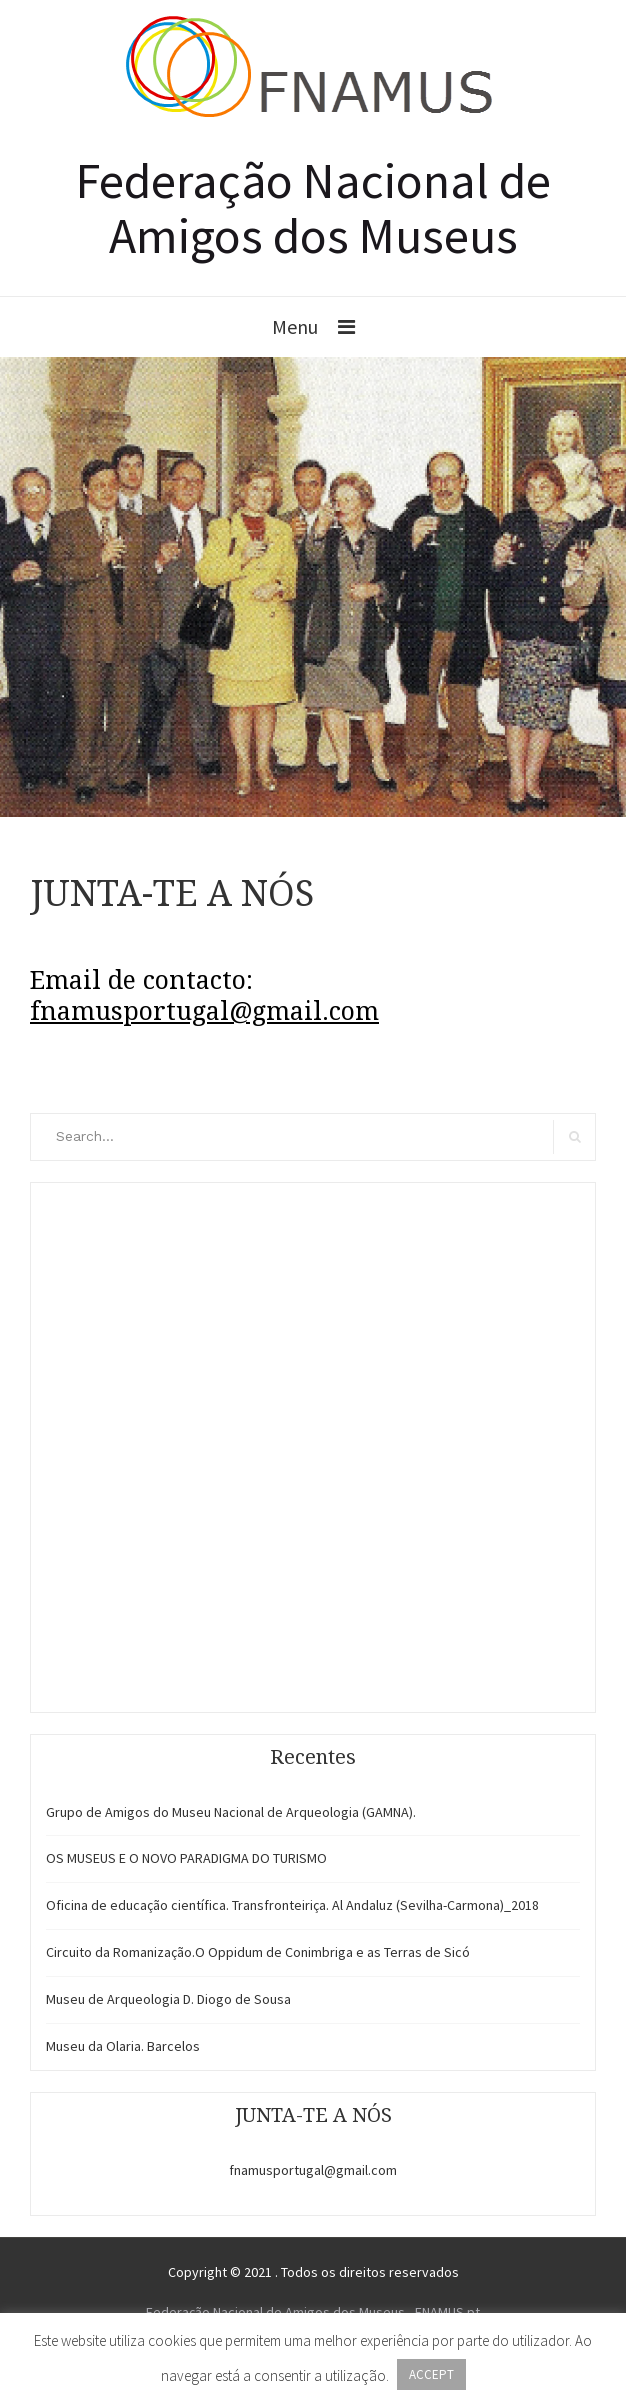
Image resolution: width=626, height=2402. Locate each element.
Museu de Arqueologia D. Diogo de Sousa (168, 1999)
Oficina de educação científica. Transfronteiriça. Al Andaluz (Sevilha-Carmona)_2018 (292, 1905)
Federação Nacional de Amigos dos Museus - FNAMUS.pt (313, 2312)
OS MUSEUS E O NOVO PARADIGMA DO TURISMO (186, 1858)
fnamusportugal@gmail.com (313, 2170)
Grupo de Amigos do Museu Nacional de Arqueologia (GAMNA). (231, 1812)
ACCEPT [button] (431, 2374)
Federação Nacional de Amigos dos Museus (313, 208)
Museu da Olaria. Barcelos (123, 2046)
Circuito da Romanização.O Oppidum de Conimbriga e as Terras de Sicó (258, 1952)
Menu (295, 326)
